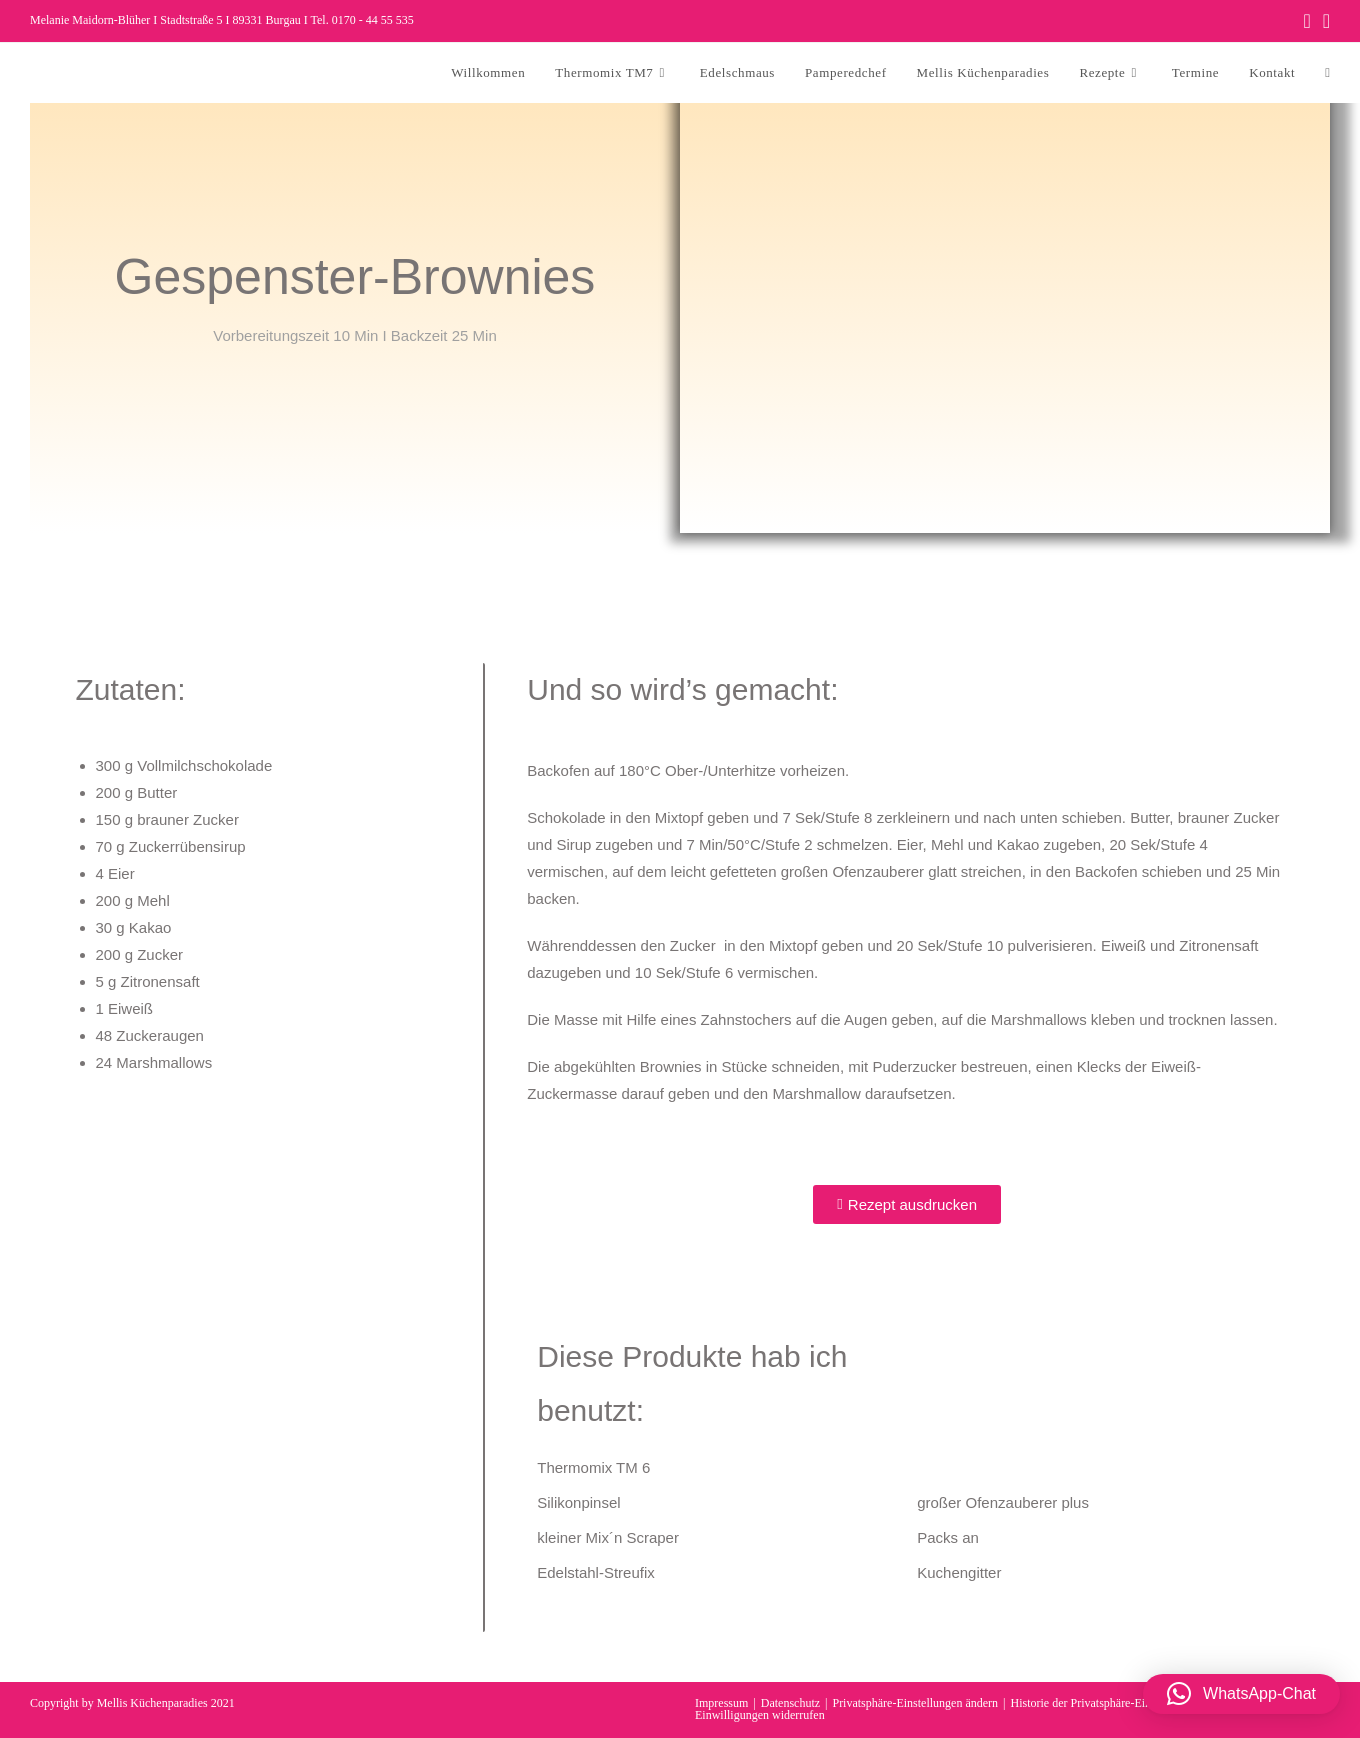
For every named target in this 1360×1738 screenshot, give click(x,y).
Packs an (948, 1537)
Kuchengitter (959, 1572)
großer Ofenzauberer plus (1003, 1502)
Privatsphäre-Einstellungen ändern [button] (915, 1703)
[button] (1241, 1694)
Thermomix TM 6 (593, 1467)
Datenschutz (790, 1703)
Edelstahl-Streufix (596, 1572)
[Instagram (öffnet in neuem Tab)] (1323, 21)
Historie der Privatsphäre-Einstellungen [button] (1105, 1703)
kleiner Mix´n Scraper (608, 1537)
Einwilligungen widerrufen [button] (760, 1715)
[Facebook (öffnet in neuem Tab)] (1306, 21)
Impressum (721, 1703)
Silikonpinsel (578, 1502)
